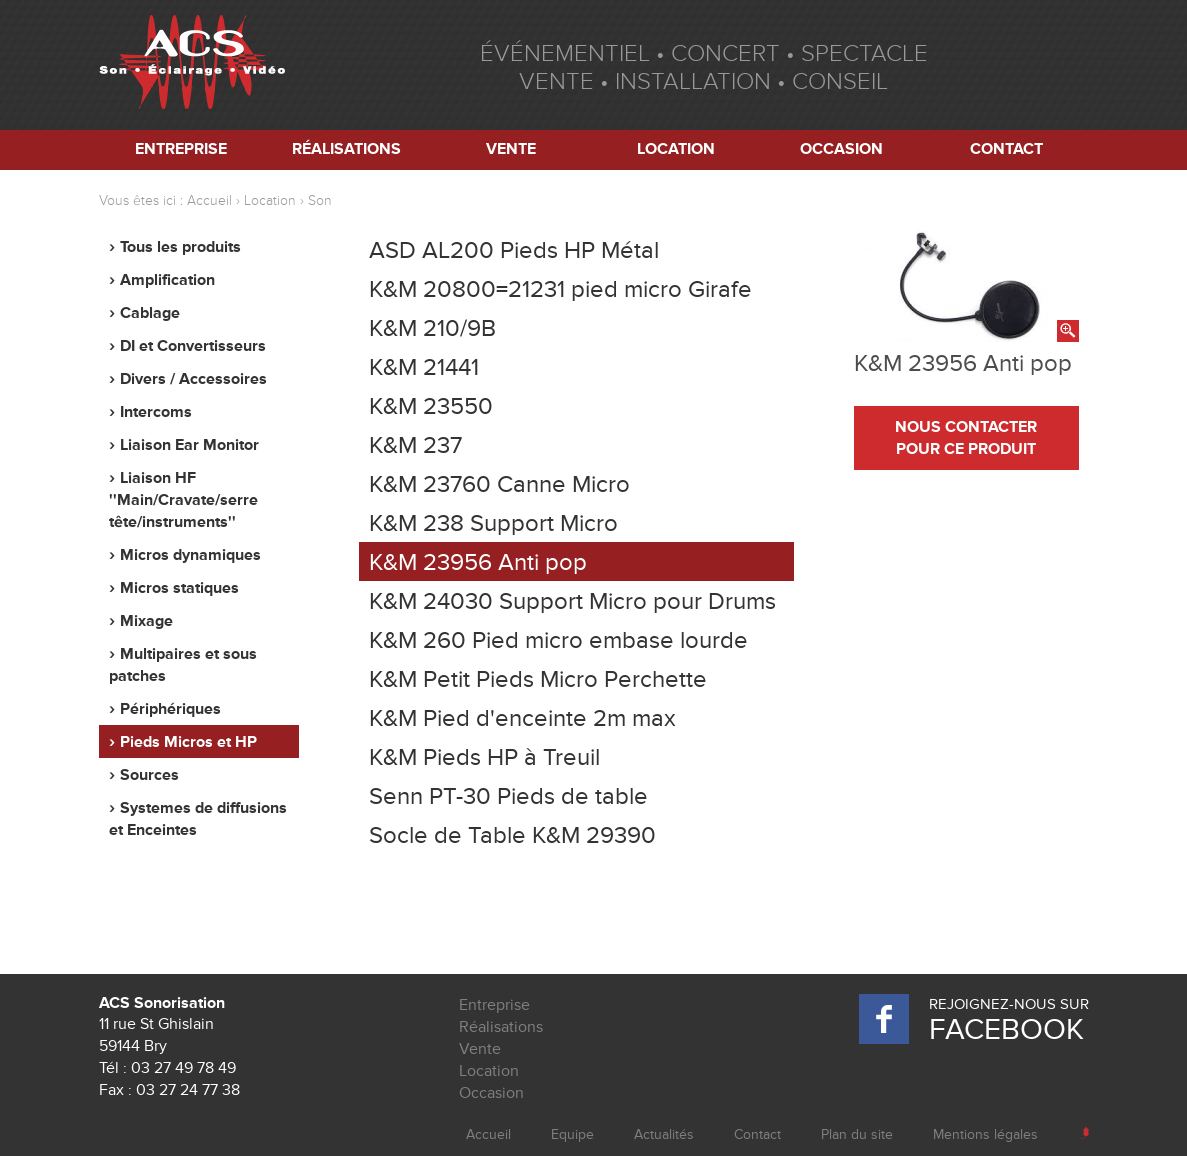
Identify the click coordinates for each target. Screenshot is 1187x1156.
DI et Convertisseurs (193, 346)
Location (676, 149)
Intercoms (156, 412)
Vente (511, 149)
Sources (149, 775)
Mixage (146, 621)
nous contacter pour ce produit (966, 438)
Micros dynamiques (190, 555)
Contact (1006, 149)
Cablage (150, 313)
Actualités (664, 1134)
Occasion (841, 149)
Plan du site (857, 1134)
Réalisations (346, 149)
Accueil (209, 200)
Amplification (167, 280)
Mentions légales (985, 1134)
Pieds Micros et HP (188, 742)
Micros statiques (179, 588)
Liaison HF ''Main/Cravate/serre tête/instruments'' (183, 500)
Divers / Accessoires (193, 379)
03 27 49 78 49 (183, 1068)
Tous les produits (180, 247)
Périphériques (170, 709)
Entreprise (181, 149)
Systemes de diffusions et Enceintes (198, 819)
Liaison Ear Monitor (189, 445)
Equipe (572, 1134)
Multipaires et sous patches (183, 665)
